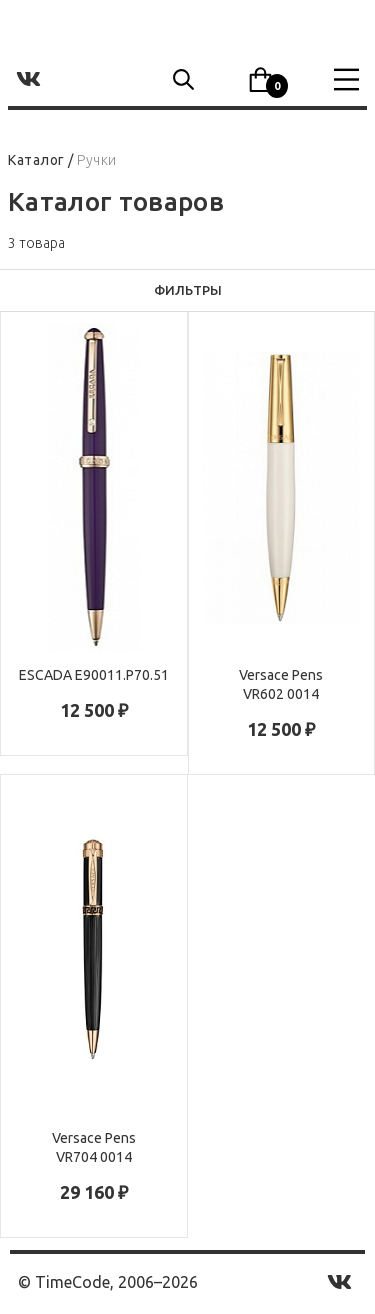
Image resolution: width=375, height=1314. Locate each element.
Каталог (36, 160)
